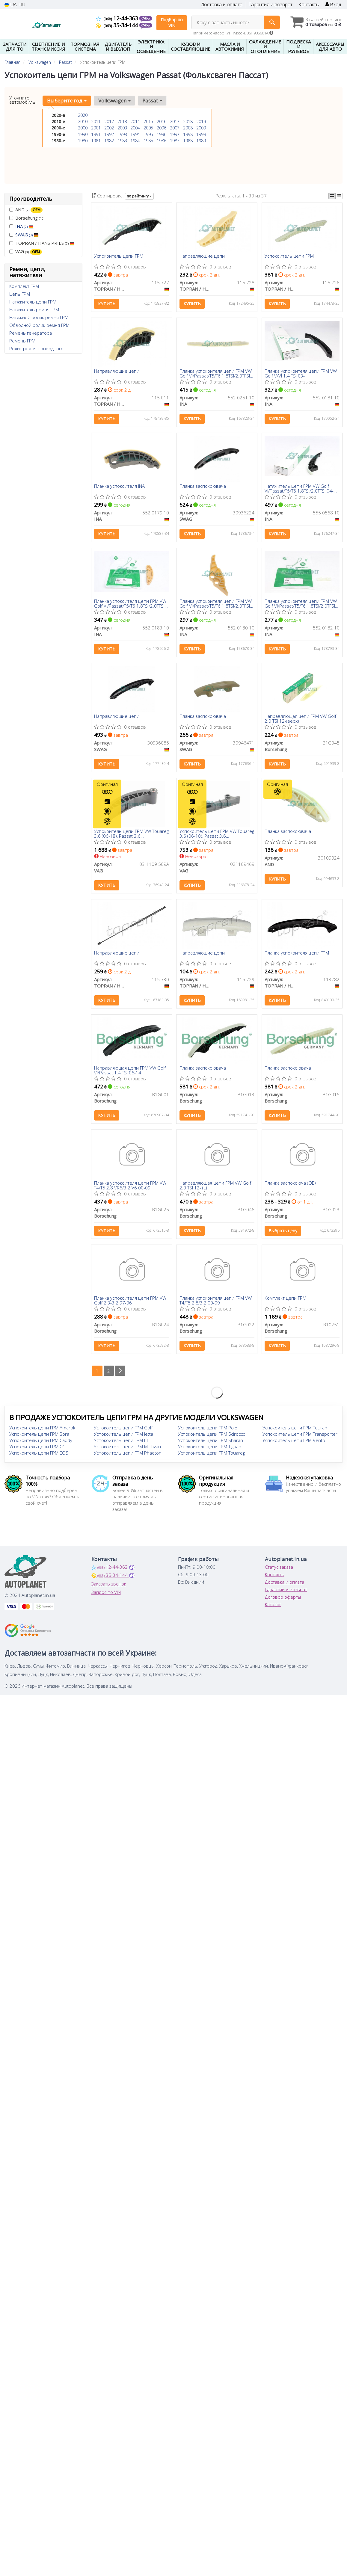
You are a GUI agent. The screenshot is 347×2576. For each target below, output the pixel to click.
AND (26, 209)
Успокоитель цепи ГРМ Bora (39, 1442)
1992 (109, 134)
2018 (188, 121)
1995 (148, 134)
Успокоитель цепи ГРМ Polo (207, 1436)
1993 (122, 134)
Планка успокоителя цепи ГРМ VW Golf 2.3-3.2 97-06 (130, 1307)
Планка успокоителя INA (119, 488)
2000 (82, 128)
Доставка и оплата (221, 4)
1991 (96, 134)
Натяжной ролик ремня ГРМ (38, 317)
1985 (148, 140)
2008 (188, 128)
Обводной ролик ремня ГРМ (39, 325)
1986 (161, 140)
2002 (109, 128)
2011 (96, 121)
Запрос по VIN (106, 1600)
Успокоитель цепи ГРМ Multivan (127, 1455)
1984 (135, 140)
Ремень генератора (30, 333)
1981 (96, 140)
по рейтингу (139, 196)
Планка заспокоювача (202, 488)
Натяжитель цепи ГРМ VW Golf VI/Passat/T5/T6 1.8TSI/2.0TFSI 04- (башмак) (299, 490)
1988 (188, 140)
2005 (148, 128)
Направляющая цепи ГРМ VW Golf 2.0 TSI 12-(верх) (301, 722)
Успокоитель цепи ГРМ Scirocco (211, 1442)
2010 (82, 121)
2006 (161, 128)
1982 (109, 140)
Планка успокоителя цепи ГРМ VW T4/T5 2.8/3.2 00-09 (215, 1307)
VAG (25, 251)
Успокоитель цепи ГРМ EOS (38, 1461)
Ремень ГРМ (22, 341)
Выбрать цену (283, 1237)
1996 (161, 134)
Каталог (273, 1612)
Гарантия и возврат (270, 4)
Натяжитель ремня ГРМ (34, 309)
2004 (135, 128)
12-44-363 (117, 18)
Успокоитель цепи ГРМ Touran (294, 1436)
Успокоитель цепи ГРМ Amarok (42, 1436)
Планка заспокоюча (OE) (290, 1189)
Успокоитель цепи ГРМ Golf (123, 1436)
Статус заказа (279, 1575)
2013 (122, 121)
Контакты (308, 4)
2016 (161, 121)
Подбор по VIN (172, 22)
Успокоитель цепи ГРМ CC (37, 1455)
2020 (82, 115)
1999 (201, 134)
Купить (107, 304)
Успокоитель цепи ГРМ (119, 256)
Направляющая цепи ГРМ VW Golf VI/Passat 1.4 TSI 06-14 (130, 1076)
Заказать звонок (108, 1592)
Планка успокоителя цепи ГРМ (297, 958)
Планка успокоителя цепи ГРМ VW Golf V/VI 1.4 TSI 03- (301, 374)
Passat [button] (151, 100)
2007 (174, 128)
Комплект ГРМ (24, 286)
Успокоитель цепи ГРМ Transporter (299, 1442)
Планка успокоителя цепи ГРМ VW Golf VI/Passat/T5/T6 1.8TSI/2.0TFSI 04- (215, 374)
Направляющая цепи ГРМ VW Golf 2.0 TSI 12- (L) (215, 1191)
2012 (109, 121)
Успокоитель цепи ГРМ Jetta (123, 1442)
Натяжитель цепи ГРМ (32, 302)
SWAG (27, 235)
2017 (174, 121)
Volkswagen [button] (114, 100)
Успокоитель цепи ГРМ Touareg (211, 1461)
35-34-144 (117, 25)
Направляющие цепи (202, 256)
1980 (82, 140)
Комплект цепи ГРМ (286, 1305)
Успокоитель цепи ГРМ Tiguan (209, 1455)
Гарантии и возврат (286, 1597)
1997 (174, 134)
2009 (201, 128)
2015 (148, 121)
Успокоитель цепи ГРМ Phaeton (128, 1461)
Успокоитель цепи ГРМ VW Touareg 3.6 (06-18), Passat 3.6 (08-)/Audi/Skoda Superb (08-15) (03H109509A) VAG (127, 837)
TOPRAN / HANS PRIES (42, 243)
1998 (188, 134)
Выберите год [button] (66, 100)
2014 (135, 121)
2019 (201, 121)
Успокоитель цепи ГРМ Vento (293, 1448)
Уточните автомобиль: (23, 100)
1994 (135, 134)
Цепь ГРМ (19, 294)
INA (24, 226)
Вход (333, 4)
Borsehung (26, 218)
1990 (82, 134)
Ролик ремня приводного (36, 348)
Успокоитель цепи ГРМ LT (121, 1448)
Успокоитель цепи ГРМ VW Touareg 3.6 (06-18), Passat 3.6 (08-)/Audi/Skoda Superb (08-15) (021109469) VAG (212, 837)
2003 (122, 128)
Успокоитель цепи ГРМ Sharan (210, 1448)
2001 (96, 128)
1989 (201, 140)
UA (10, 4)
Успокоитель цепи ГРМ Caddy (40, 1448)
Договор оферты (283, 1605)
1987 (174, 140)
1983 (122, 140)
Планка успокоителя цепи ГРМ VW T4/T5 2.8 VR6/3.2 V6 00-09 (130, 1191)
